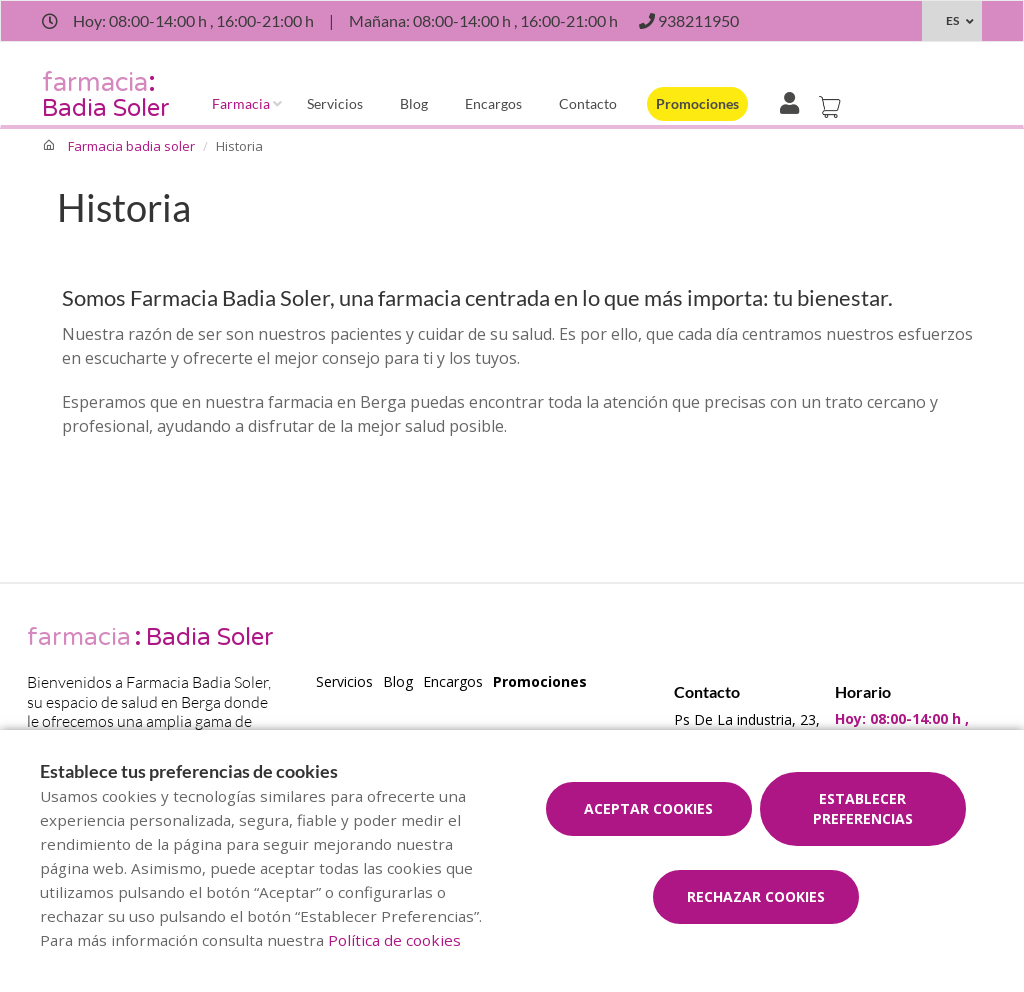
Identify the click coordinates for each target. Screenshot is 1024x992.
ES (952, 20)
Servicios (335, 103)
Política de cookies (394, 940)
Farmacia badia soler (131, 146)
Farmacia (241, 103)
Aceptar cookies (648, 808)
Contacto (588, 103)
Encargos (493, 103)
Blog (414, 103)
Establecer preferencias (863, 808)
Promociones (697, 103)
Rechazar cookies (756, 896)
